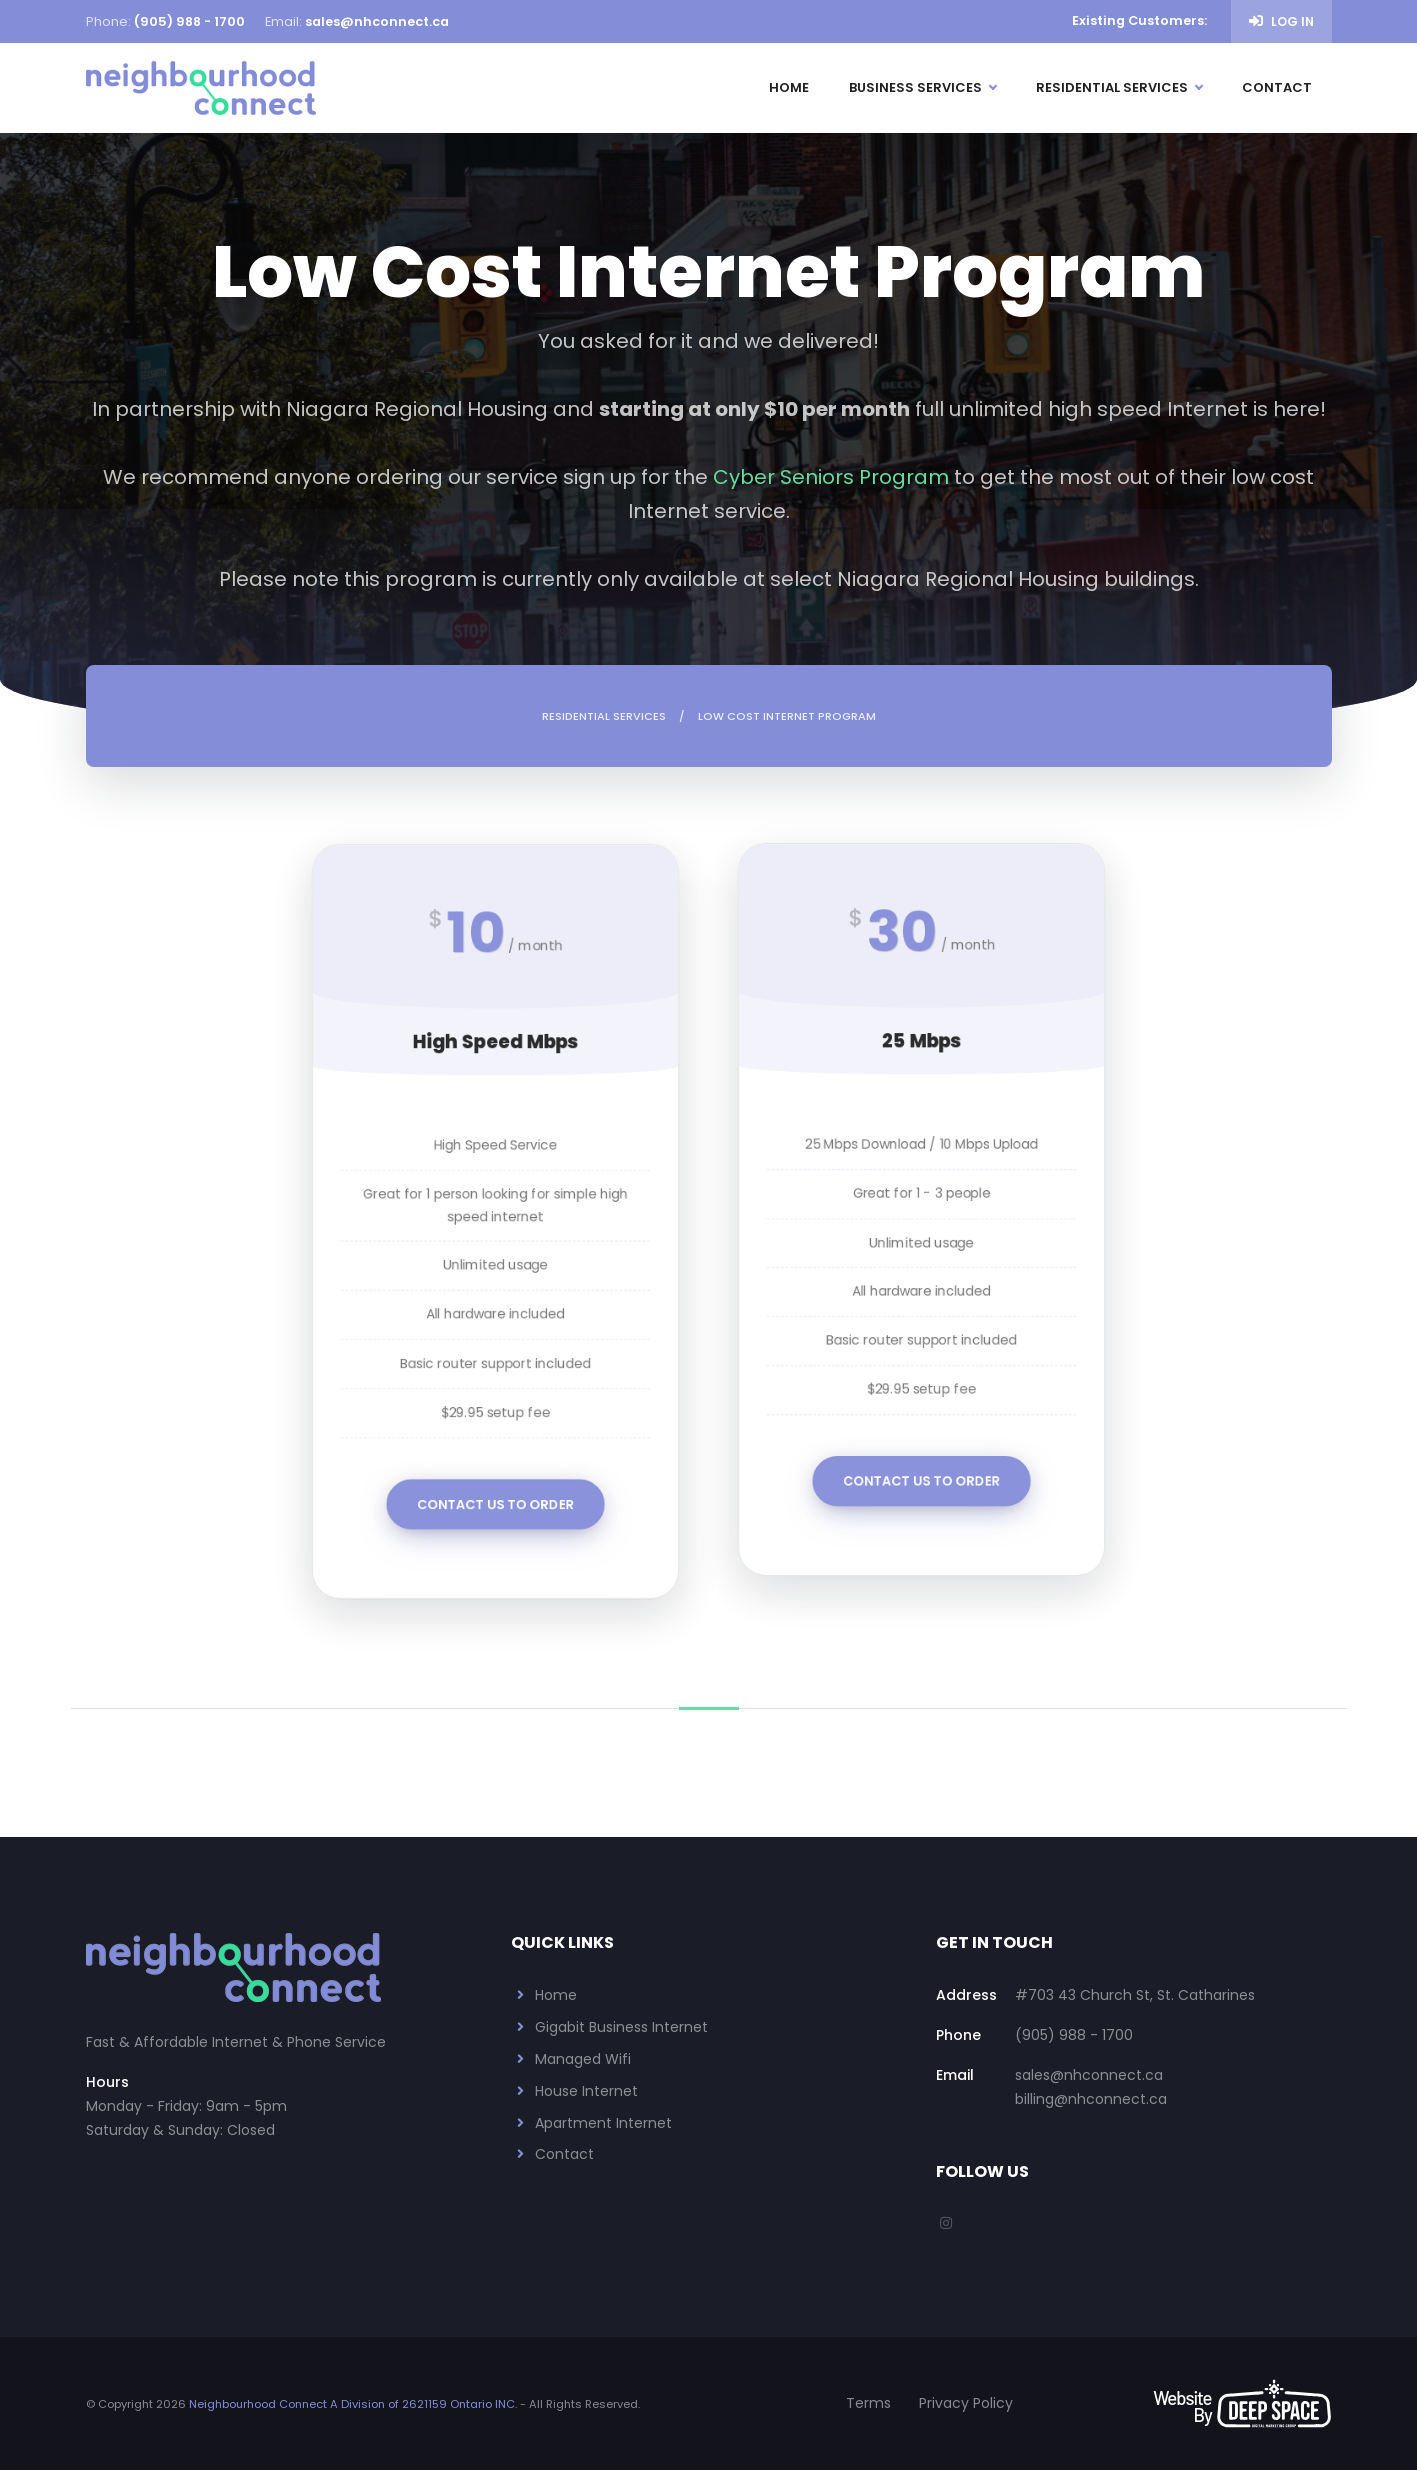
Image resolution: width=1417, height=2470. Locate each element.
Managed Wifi (583, 2059)
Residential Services (1119, 88)
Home (789, 87)
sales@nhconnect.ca (377, 21)
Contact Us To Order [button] (496, 1484)
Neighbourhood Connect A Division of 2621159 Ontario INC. (353, 2404)
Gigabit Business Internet (621, 2027)
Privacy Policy (966, 2403)
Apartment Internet (603, 2123)
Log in (1281, 21)
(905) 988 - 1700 (189, 21)
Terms (868, 2403)
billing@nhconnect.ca (1091, 2099)
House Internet (586, 2091)
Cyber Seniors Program (831, 477)
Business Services (922, 88)
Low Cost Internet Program (787, 716)
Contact (1277, 87)
